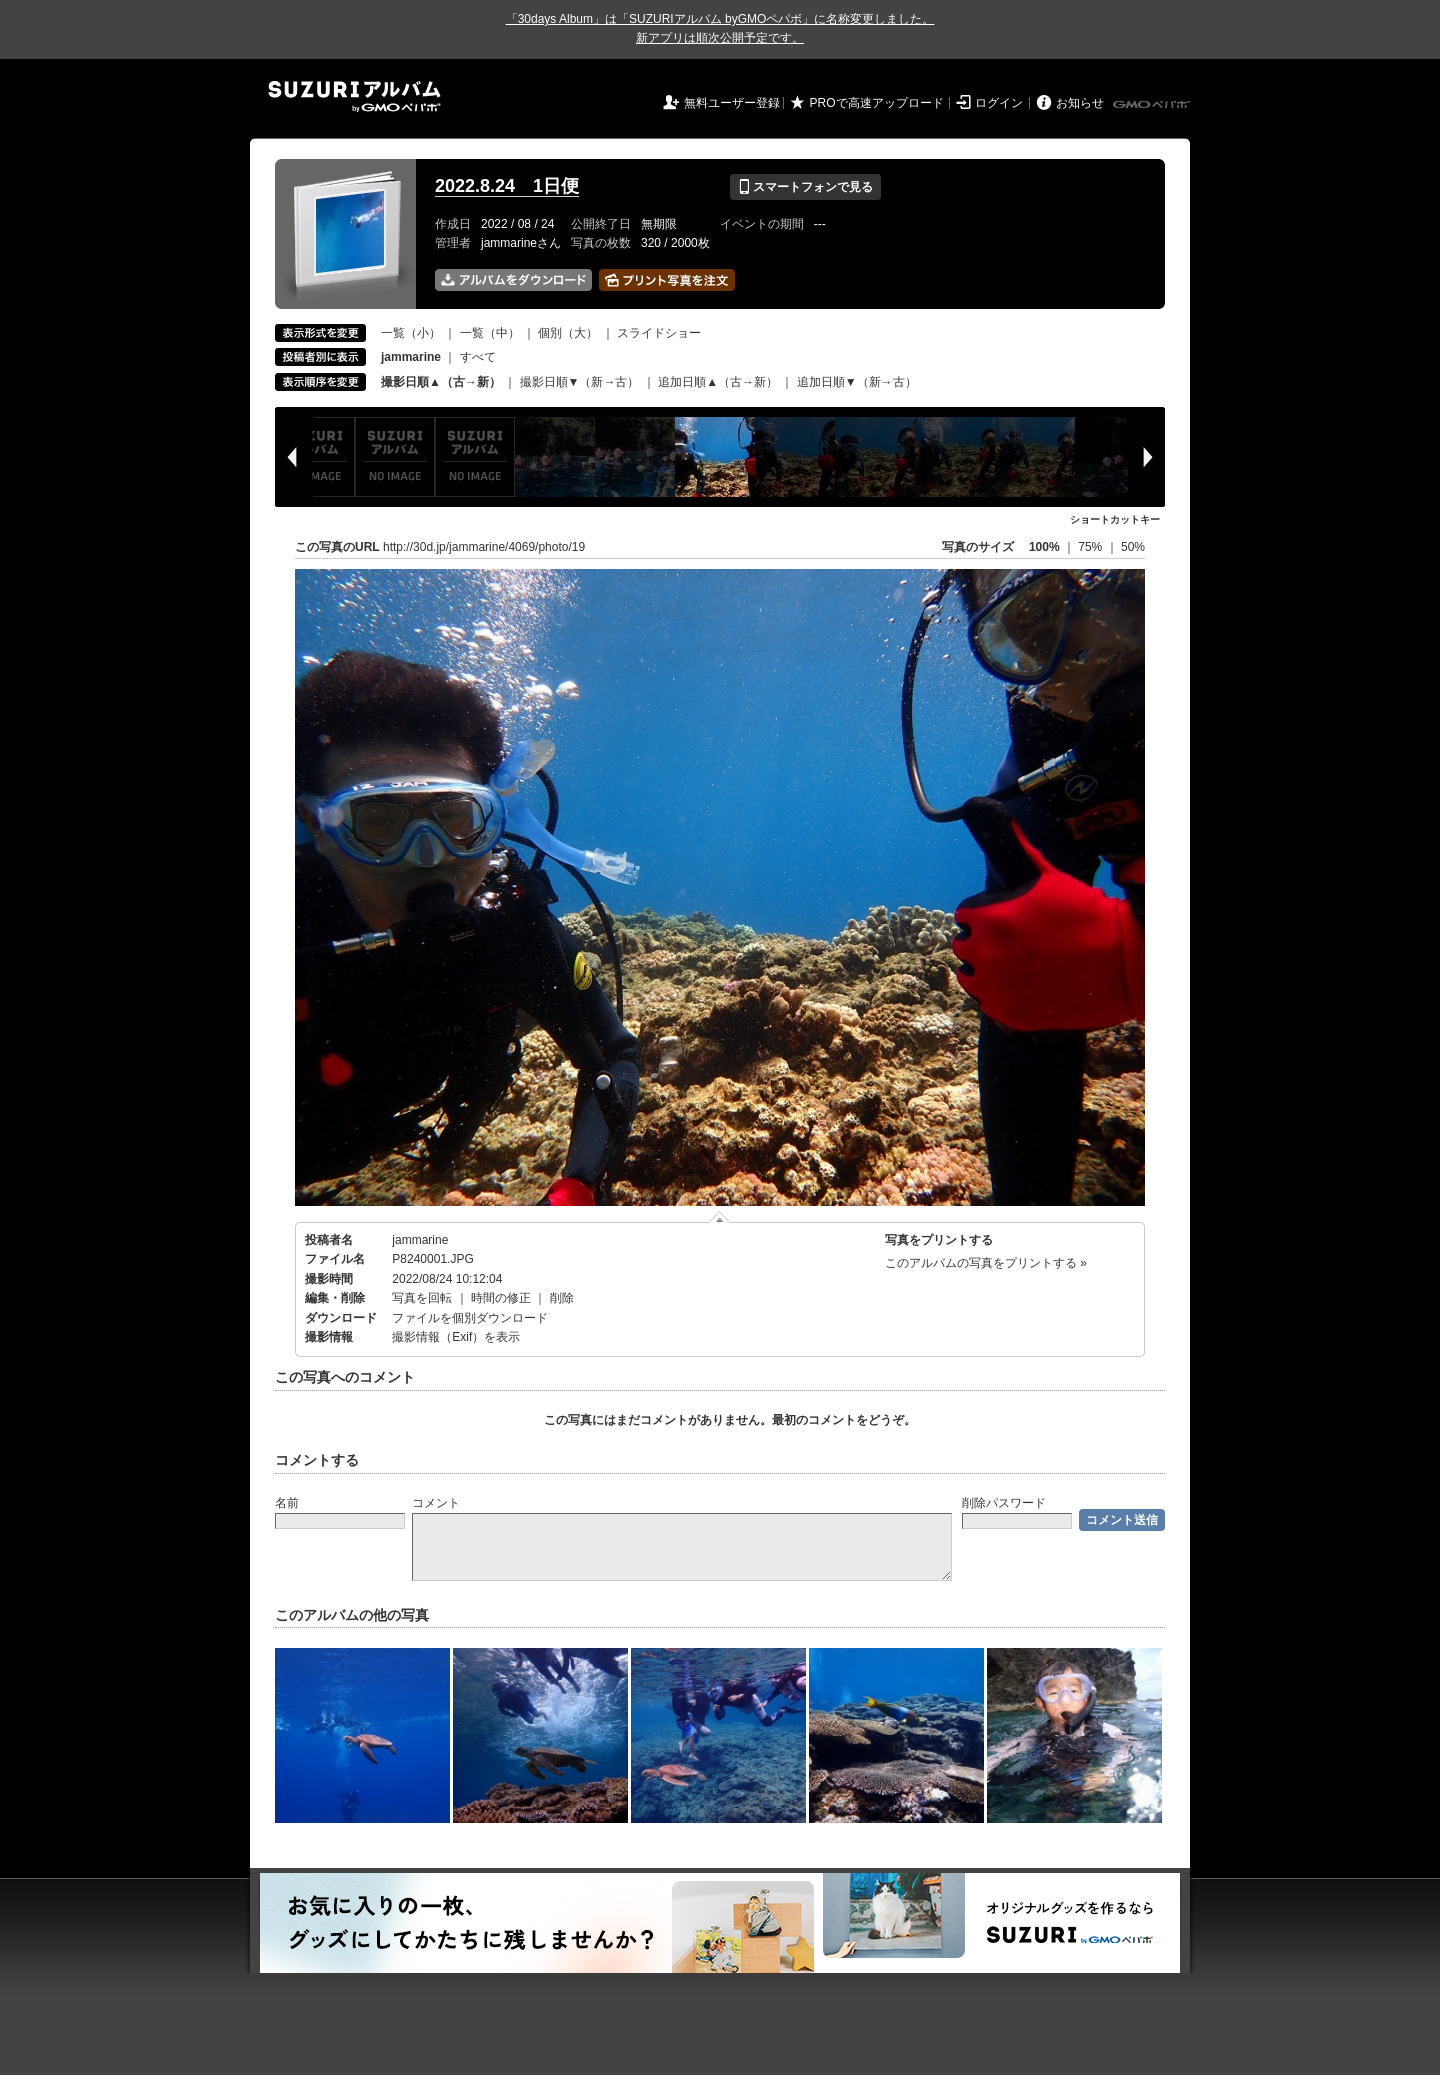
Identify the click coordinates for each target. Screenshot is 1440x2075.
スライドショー (659, 333)
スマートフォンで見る (805, 187)
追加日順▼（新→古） (857, 382)
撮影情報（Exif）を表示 (456, 1337)
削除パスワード (1004, 1503)
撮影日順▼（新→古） (580, 382)
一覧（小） (411, 333)
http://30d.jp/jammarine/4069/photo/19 (484, 547)
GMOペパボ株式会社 (1153, 105)
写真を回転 (422, 1298)
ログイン (999, 103)
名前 (287, 1503)
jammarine (420, 1240)
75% (1091, 547)
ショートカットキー (1115, 519)
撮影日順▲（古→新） (441, 382)
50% (1133, 547)
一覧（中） (490, 333)
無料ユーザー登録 (732, 103)
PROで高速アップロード (877, 103)
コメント (436, 1503)
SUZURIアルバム (354, 96)
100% (1044, 547)
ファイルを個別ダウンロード (470, 1318)
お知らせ (1080, 103)
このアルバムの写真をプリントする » (986, 1263)
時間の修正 (501, 1298)
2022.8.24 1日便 (507, 186)
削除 (562, 1298)
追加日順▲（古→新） (718, 382)
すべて (478, 357)
